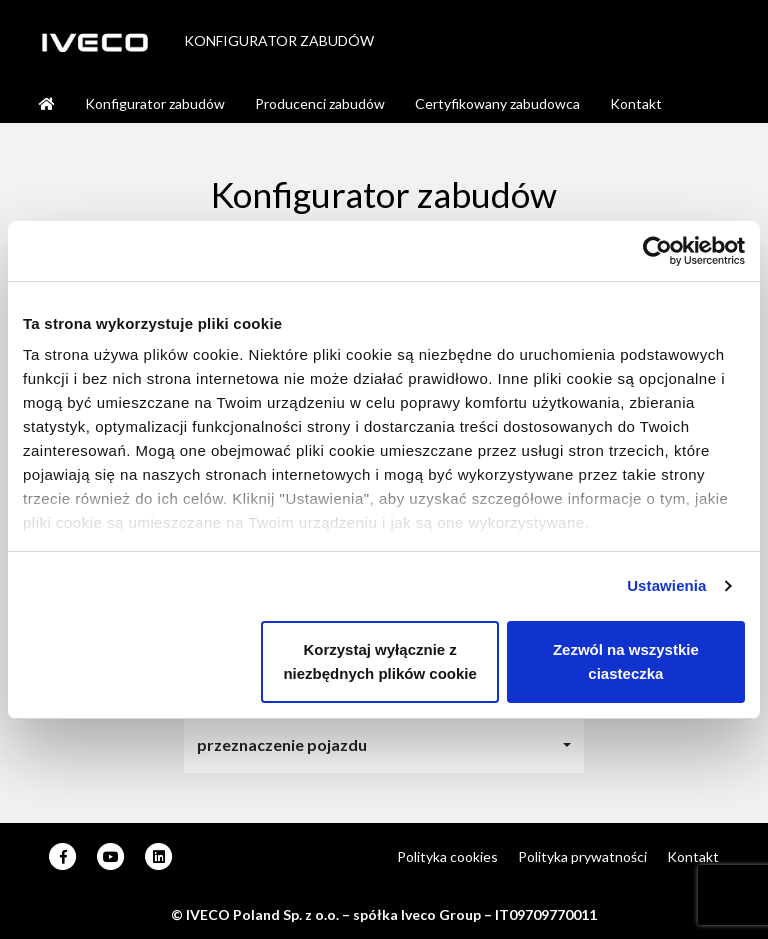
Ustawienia (666, 585)
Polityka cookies (447, 856)
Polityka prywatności (582, 856)
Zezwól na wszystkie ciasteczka (626, 661)
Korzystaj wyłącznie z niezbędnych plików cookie (379, 661)
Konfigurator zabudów (155, 103)
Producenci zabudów (320, 103)
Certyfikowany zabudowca (497, 103)
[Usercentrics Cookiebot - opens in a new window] (657, 251)
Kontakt (636, 103)
